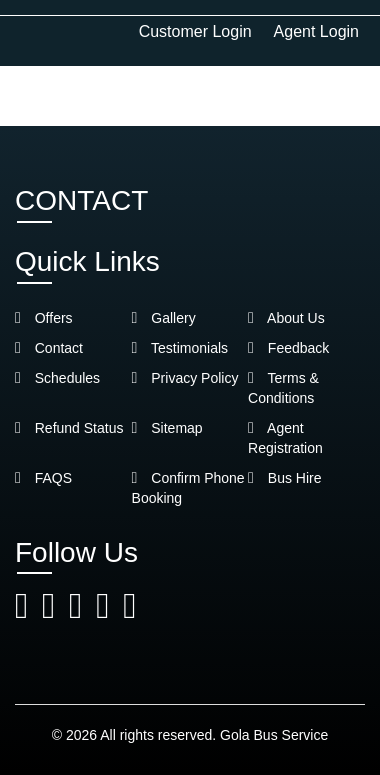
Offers (44, 318)
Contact (49, 348)
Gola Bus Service (274, 735)
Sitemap (167, 428)
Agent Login (316, 31)
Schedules (57, 378)
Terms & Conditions (283, 388)
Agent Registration (285, 438)
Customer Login (195, 31)
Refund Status (69, 428)
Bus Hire (284, 478)
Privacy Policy (185, 378)
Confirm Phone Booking (188, 488)
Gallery (164, 318)
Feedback (288, 348)
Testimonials (180, 348)
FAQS (43, 478)
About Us (286, 318)
